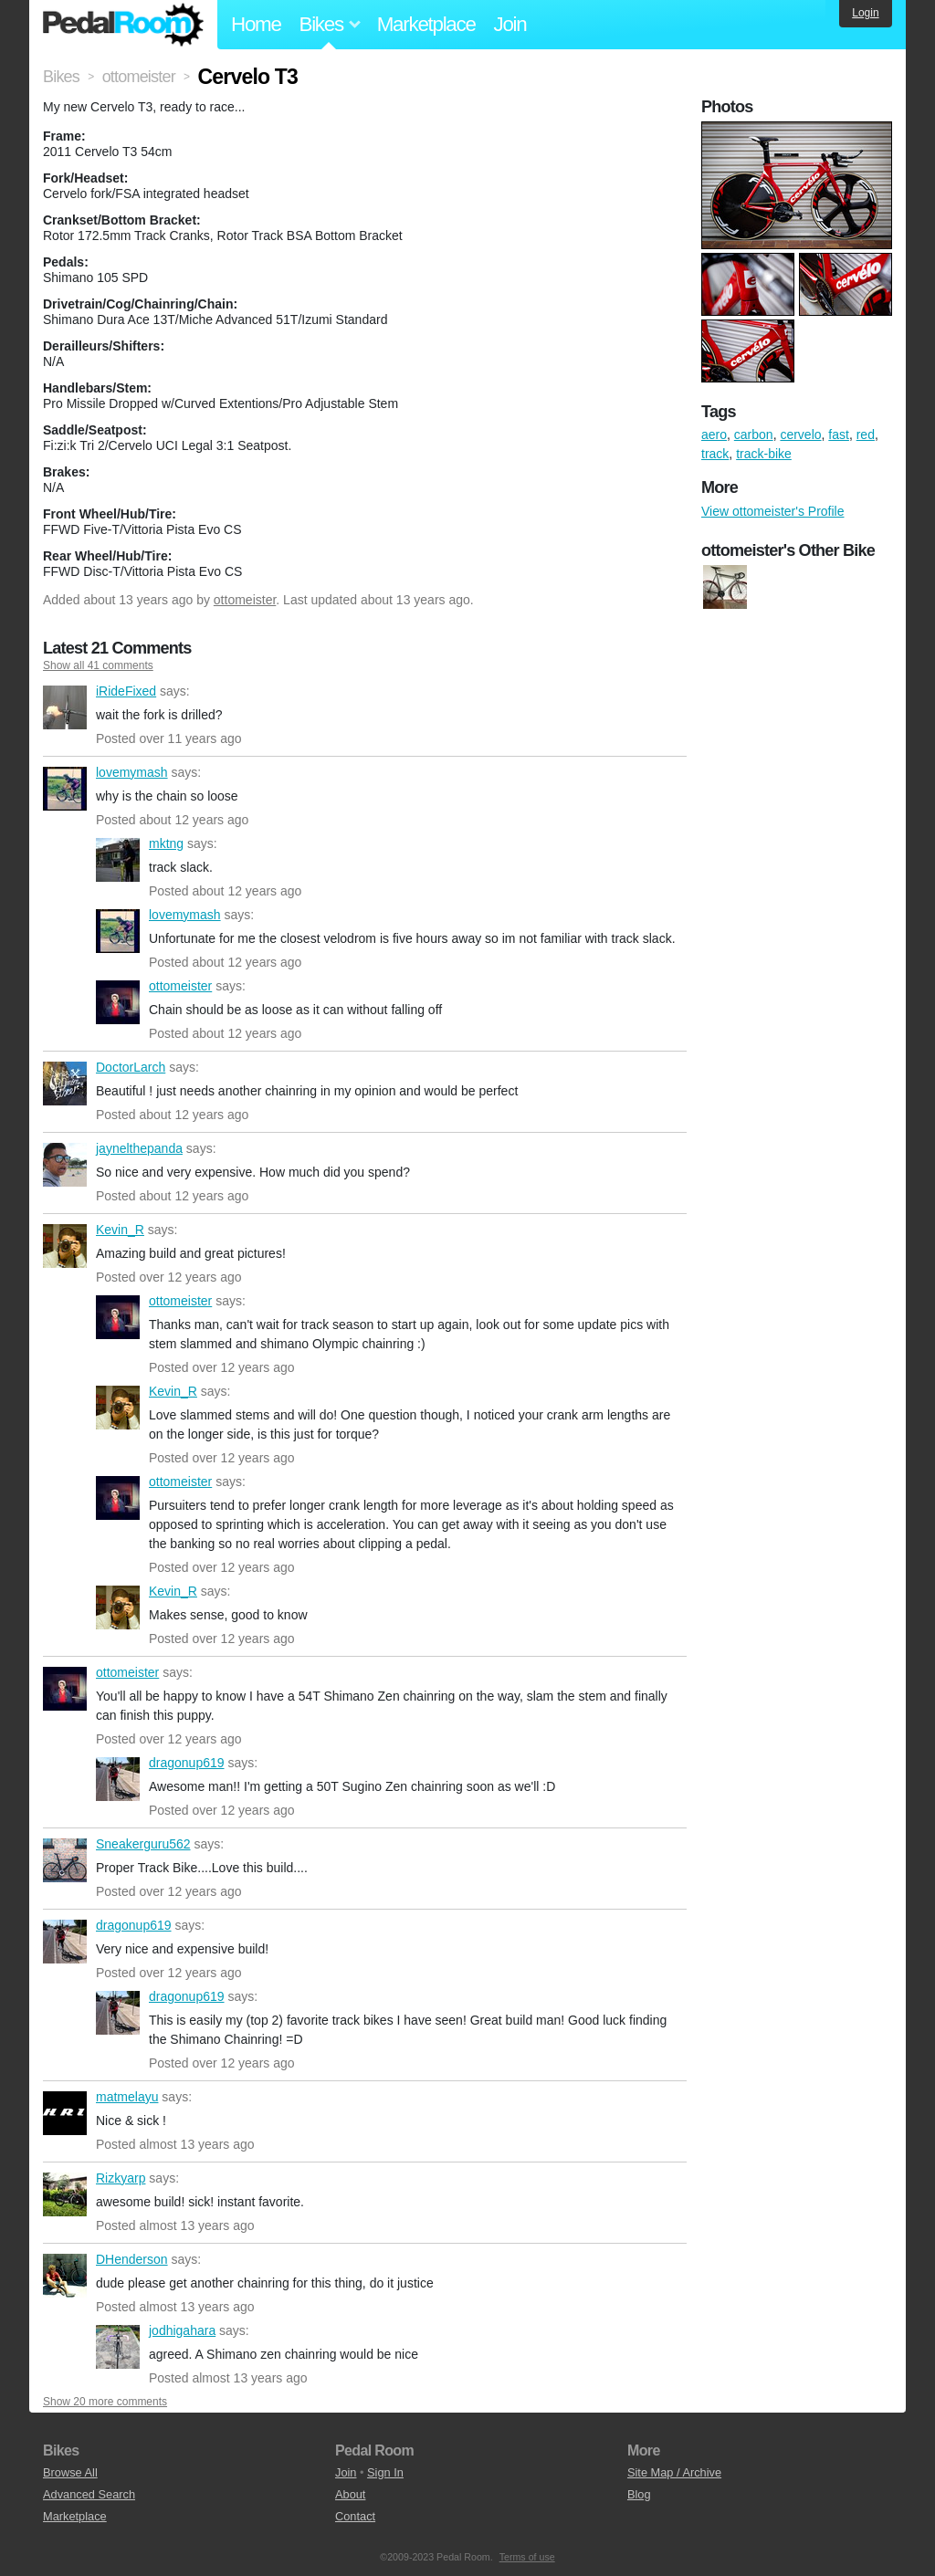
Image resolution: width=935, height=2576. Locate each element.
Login (865, 12)
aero (714, 434)
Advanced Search (89, 2494)
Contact (355, 2516)
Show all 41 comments (98, 665)
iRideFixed (65, 707)
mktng (118, 860)
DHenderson (65, 2276)
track (715, 453)
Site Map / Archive (674, 2472)
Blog (639, 2494)
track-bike (764, 453)
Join (510, 24)
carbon (753, 434)
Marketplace (426, 24)
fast (838, 434)
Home (256, 24)
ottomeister (245, 599)
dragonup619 (118, 1779)
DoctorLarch (65, 1083)
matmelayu (65, 2113)
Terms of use (527, 2556)
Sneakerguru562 (65, 1860)
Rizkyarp (65, 2194)
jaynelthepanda (65, 1165)
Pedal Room (123, 25)
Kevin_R (65, 1246)
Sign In (385, 2472)
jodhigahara (118, 2347)
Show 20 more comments (105, 2401)
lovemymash (65, 789)
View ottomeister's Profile (772, 511)
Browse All (70, 2472)
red (865, 434)
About (350, 2494)
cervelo (800, 434)
